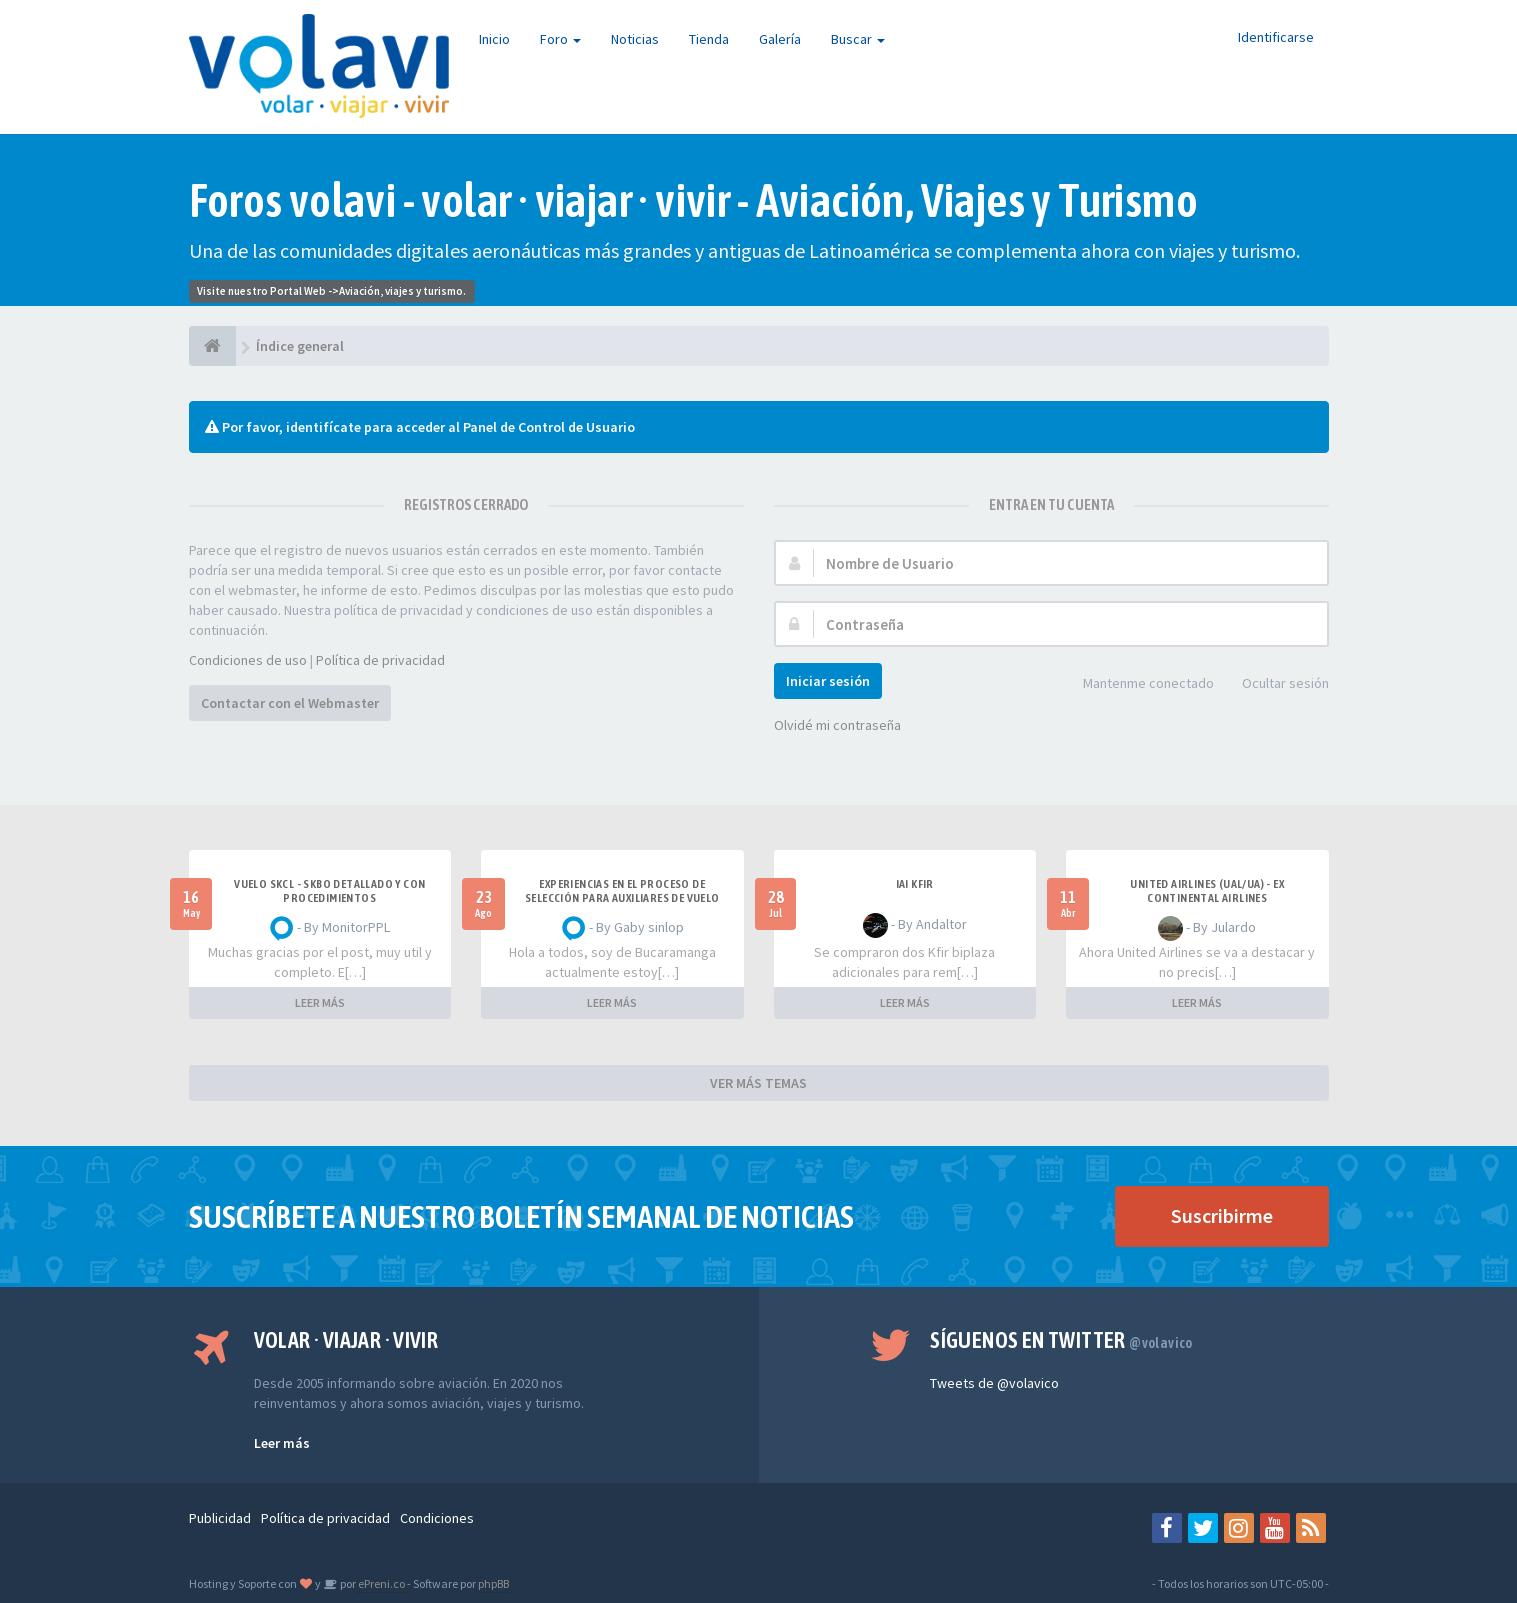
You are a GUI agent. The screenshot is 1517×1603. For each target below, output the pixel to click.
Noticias (635, 39)
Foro (560, 39)
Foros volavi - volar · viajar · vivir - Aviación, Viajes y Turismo (693, 200)
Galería (780, 39)
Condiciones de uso (248, 660)
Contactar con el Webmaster (290, 703)
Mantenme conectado (1137, 684)
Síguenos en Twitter (1061, 1340)
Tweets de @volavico (994, 1383)
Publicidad (220, 1518)
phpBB (493, 1583)
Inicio (494, 39)
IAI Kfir (915, 884)
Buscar (858, 39)
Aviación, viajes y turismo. (402, 291)
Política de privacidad (380, 660)
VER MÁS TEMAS (758, 1083)
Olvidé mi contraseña (837, 725)
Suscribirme (1222, 1215)
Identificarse (1276, 37)
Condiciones (437, 1518)
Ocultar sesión (1274, 684)
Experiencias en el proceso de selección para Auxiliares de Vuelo (622, 891)
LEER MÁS (320, 1002)
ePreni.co (380, 1583)
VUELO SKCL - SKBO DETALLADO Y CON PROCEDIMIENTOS (329, 891)
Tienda (709, 39)
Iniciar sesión (828, 681)
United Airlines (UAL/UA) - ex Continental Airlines (1207, 891)
